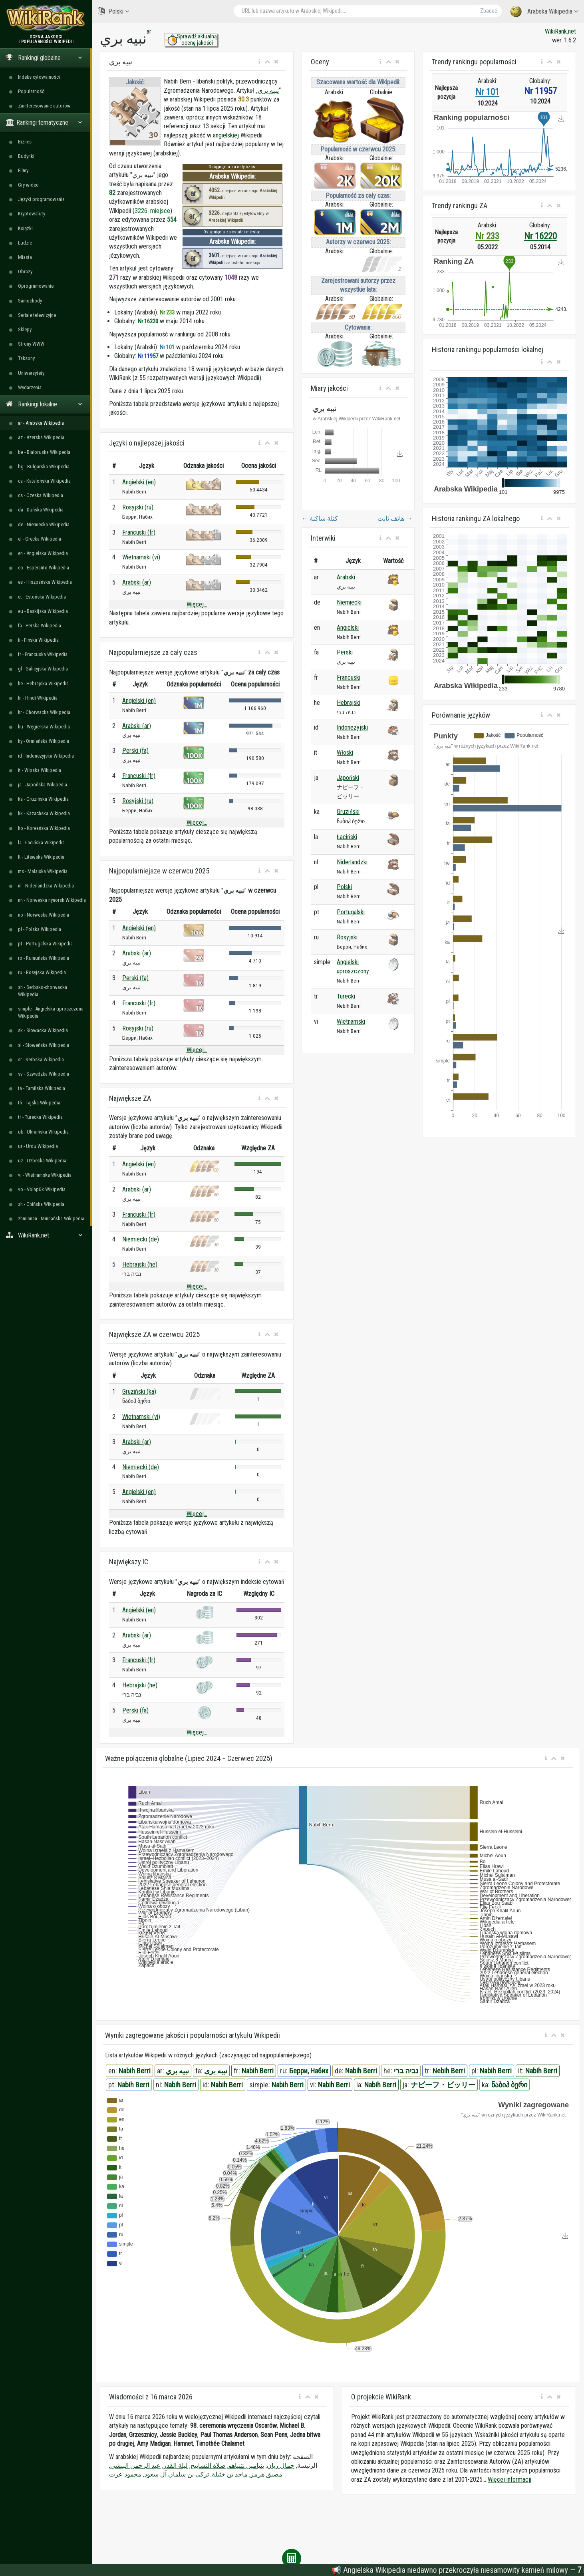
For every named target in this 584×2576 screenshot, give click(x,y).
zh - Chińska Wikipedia (41, 1204)
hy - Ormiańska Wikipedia (43, 741)
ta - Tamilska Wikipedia (41, 1088)
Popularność (31, 91)
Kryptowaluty (31, 214)
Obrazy (25, 272)
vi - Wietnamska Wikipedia (45, 1175)
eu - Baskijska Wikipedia (43, 611)
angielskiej (226, 135)
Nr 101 (487, 92)
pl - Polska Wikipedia (39, 929)
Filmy (23, 170)
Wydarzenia (30, 387)
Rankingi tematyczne (44, 122)
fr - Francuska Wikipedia (43, 654)
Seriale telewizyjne (37, 315)
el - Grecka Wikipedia (39, 539)
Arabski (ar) (136, 582)
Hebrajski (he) (139, 1264)
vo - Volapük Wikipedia (42, 1189)
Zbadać (488, 11)
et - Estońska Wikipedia (42, 597)
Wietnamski (351, 1021)
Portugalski (351, 912)
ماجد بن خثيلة (230, 2474)
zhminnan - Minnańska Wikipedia (51, 1218)
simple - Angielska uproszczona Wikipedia (50, 1012)
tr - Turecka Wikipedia (40, 1117)
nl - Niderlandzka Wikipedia (46, 886)
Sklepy (25, 329)
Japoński (348, 778)
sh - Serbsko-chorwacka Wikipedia (42, 990)
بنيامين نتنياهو (246, 2465)
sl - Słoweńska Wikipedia (43, 1045)
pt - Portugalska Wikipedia (45, 944)
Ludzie (25, 243)
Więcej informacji (509, 2479)
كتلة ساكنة (320, 518)
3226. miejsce (152, 211)
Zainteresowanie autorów (44, 106)
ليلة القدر (175, 2465)
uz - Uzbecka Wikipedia (42, 1161)
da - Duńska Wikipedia (41, 510)
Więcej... (197, 604)
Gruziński (348, 812)
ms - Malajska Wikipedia (43, 871)
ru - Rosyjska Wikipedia (42, 972)
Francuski (348, 677)
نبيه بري (268, 90)
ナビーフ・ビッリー (443, 2085)
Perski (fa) (135, 750)
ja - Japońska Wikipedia (42, 785)
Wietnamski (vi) (141, 557)
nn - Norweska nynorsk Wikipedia (52, 900)
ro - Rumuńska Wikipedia (43, 958)
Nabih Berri (135, 2071)
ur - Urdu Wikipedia (38, 1146)
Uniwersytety (31, 373)
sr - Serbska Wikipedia (41, 1059)
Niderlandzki (352, 862)
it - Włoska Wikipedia (39, 770)
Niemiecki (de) (140, 1239)
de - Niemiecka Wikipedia (44, 524)
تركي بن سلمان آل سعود (176, 2474)
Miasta (25, 257)
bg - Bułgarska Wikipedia (44, 466)
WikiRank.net (46, 1235)
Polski (113, 11)
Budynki (26, 156)
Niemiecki (349, 602)
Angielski (348, 627)
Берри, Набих (308, 2071)
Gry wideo (28, 185)
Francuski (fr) (138, 532)
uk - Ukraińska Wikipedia (43, 1132)
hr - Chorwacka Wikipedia (44, 712)
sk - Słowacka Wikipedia (43, 1030)
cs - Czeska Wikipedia (40, 495)
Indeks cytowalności (39, 77)
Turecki (346, 996)
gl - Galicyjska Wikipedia (43, 669)
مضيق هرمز (266, 2474)
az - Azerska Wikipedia (41, 437)
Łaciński (347, 837)
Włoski (345, 752)
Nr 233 (487, 236)
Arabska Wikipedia (544, 12)
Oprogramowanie (36, 286)
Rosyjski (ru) (137, 507)
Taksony (26, 358)
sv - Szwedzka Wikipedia (43, 1074)
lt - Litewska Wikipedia (41, 857)
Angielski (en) (139, 482)
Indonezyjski (352, 727)
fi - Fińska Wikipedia (38, 640)
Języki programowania (41, 199)
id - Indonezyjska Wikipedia (46, 756)
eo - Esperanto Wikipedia (43, 568)
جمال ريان (280, 2465)
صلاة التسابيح (208, 2465)
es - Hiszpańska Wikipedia (45, 582)
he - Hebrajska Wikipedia (43, 683)
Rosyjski (347, 937)
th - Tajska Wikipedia (39, 1103)
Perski (345, 652)
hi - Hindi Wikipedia (38, 698)
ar (149, 31)
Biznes (25, 142)
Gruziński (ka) (139, 1391)
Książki (25, 228)
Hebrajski (348, 702)
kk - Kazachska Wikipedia (44, 813)
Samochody (30, 301)
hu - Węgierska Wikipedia (44, 727)
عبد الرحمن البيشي (135, 2465)
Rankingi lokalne (44, 404)
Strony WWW (31, 344)
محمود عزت (125, 2474)
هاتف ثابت (394, 518)
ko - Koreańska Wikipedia (44, 828)
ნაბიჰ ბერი (509, 2085)
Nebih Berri (449, 2071)
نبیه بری (215, 2071)
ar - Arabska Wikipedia (41, 423)
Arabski (346, 577)
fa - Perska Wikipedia (39, 626)
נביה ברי (406, 2071)
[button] (259, 62)
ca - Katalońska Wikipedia (44, 481)
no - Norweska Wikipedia (43, 915)
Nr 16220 (540, 236)
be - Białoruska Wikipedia (44, 452)
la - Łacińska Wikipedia (41, 842)
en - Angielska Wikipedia (43, 553)
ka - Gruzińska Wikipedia (43, 799)
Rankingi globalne (44, 58)
